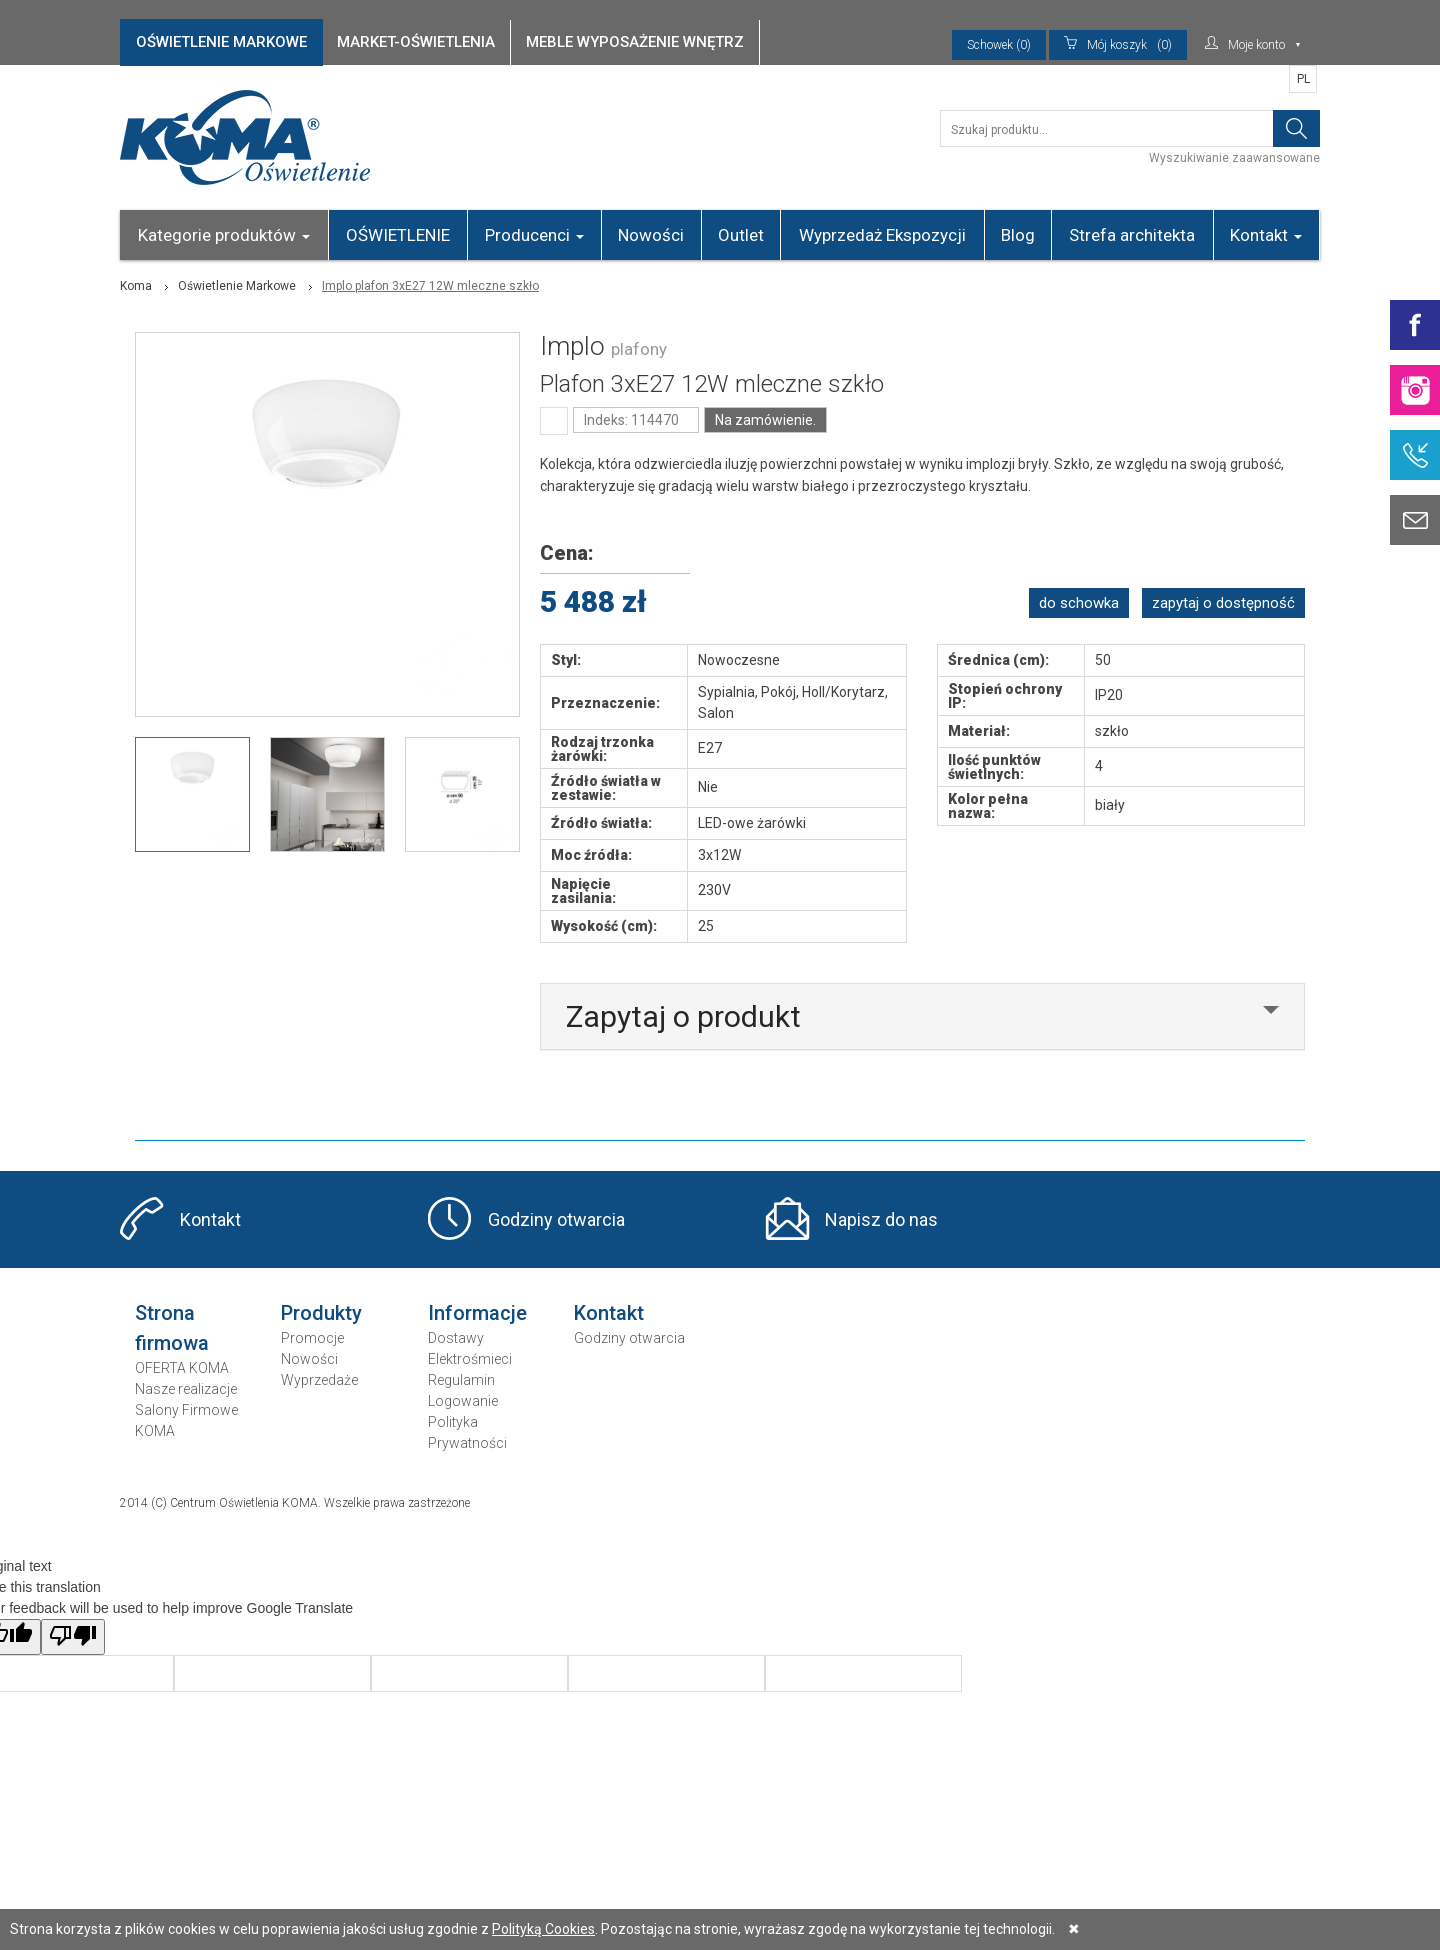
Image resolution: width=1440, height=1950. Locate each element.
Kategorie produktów (224, 235)
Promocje (312, 1338)
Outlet (741, 235)
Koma (136, 286)
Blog (1018, 235)
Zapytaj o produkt (683, 1016)
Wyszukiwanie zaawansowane (1234, 158)
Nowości (651, 235)
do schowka (1079, 603)
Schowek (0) (999, 45)
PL (1303, 79)
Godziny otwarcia (556, 1219)
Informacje (477, 1313)
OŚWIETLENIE (398, 235)
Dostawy (456, 1338)
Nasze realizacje (186, 1389)
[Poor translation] (73, 1637)
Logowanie (463, 1401)
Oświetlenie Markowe (237, 286)
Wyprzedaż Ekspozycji (882, 235)
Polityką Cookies (543, 1929)
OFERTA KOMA (182, 1368)
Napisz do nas (881, 1219)
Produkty (321, 1313)
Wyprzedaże (319, 1380)
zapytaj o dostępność (1223, 603)
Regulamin (461, 1380)
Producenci (534, 235)
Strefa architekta (1132, 235)
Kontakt (1266, 235)
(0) (1118, 45)
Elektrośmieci (470, 1359)
